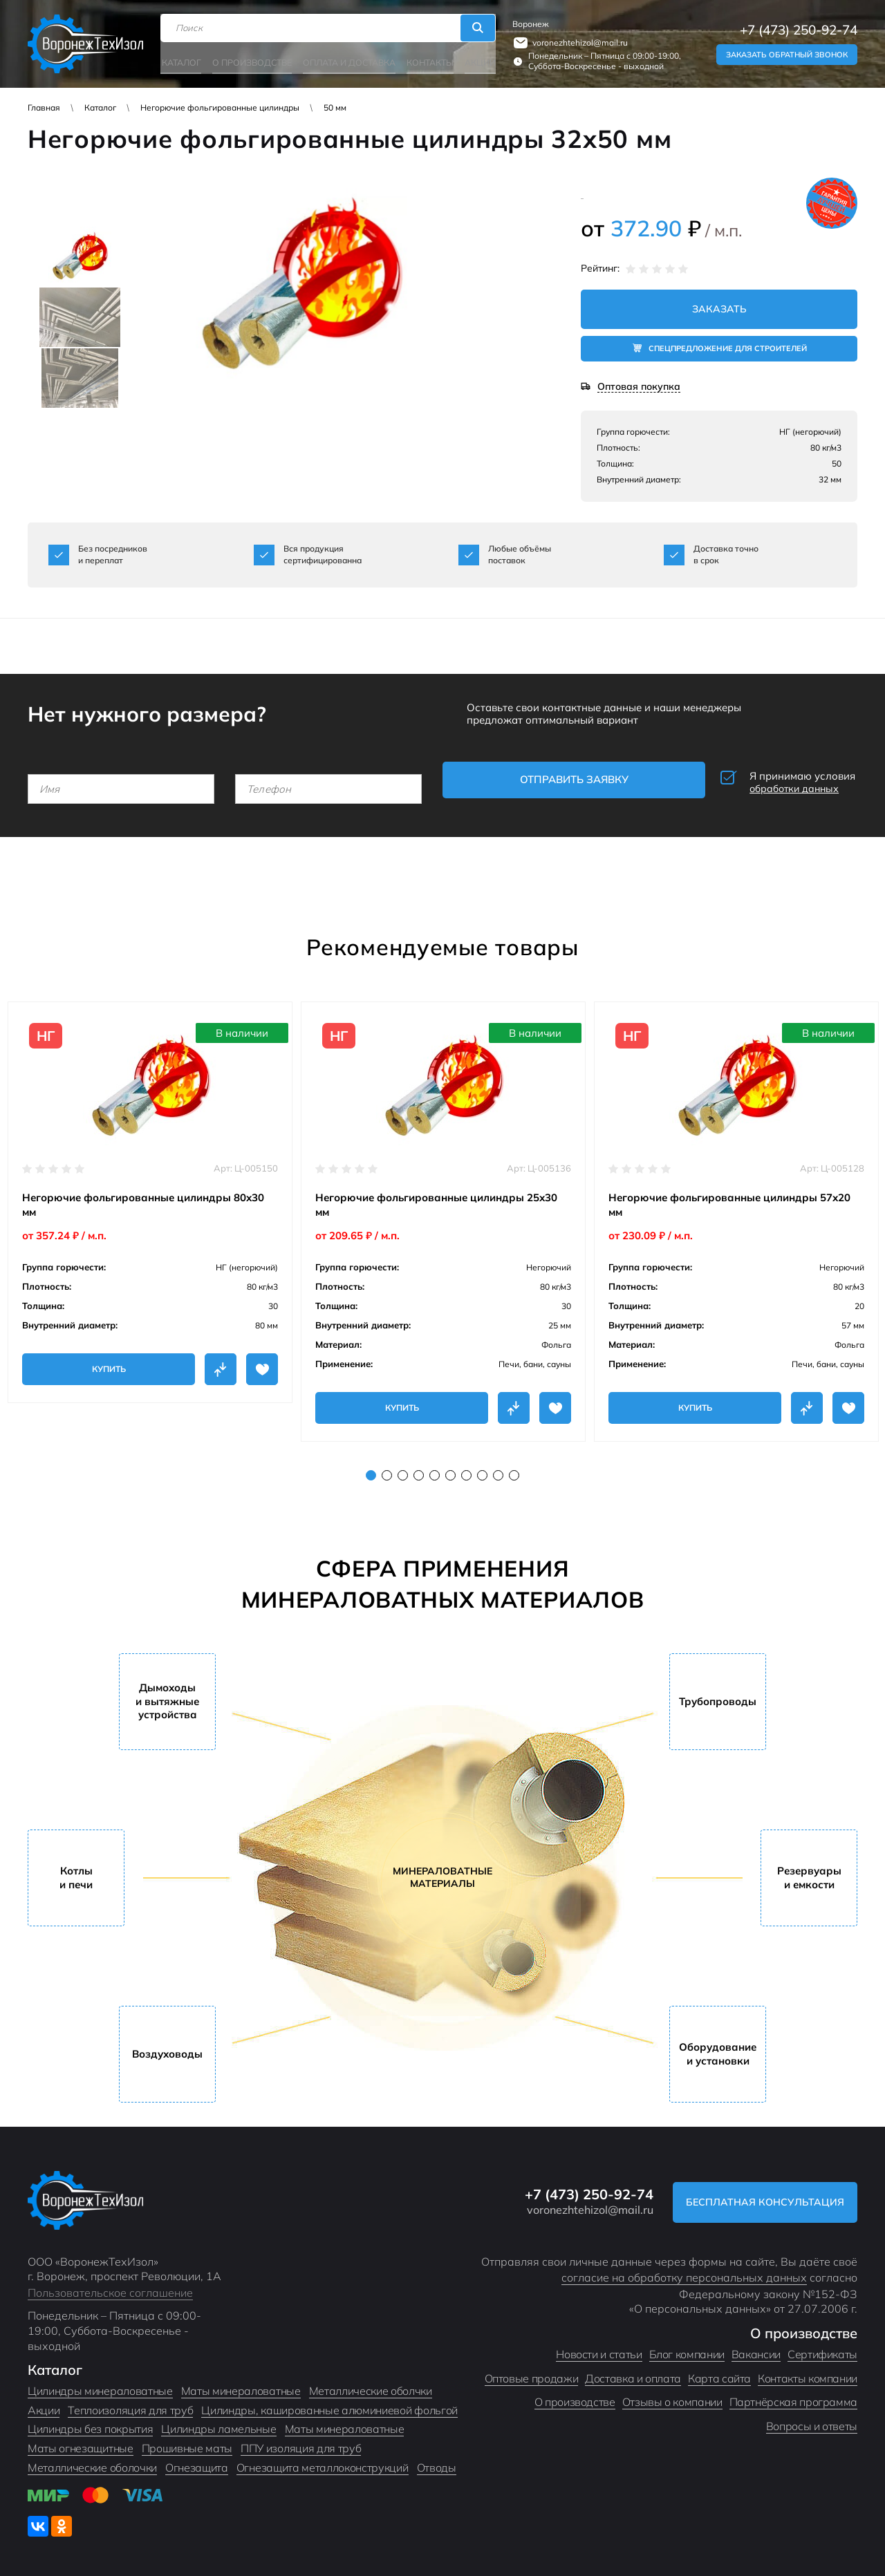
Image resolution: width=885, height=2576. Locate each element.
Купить (109, 1364)
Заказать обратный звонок (787, 54)
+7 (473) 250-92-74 (798, 29)
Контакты (427, 60)
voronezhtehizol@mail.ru (578, 42)
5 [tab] (434, 1470)
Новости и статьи (599, 2349)
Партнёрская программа (793, 2397)
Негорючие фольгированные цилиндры (219, 107)
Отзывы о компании (672, 2397)
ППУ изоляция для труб (301, 2443)
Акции (476, 60)
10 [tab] (514, 1470)
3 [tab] (403, 1470)
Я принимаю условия (764, 781)
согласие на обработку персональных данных (684, 2272)
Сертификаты (822, 2349)
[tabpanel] (150, 1197)
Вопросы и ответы (811, 2421)
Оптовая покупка (638, 387)
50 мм (335, 107)
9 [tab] (498, 1470)
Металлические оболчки (370, 2386)
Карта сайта (719, 2373)
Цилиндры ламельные (218, 2425)
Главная (44, 107)
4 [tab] (418, 1470)
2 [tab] (387, 1470)
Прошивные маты (187, 2443)
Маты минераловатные (241, 2386)
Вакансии (756, 2349)
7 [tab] (466, 1470)
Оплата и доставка (347, 60)
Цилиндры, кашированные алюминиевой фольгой (329, 2405)
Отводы (436, 2463)
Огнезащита (196, 2463)
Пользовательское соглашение (110, 2288)
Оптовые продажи (532, 2373)
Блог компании (687, 2349)
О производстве (252, 60)
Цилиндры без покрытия (90, 2425)
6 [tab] (450, 1470)
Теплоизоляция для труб (130, 2405)
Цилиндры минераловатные (100, 2386)
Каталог (183, 60)
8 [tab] (482, 1470)
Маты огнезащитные (80, 2443)
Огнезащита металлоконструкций (322, 2463)
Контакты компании (807, 2373)
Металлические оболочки (92, 2463)
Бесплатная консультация (762, 2196)
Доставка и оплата (633, 2373)
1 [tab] (371, 1470)
